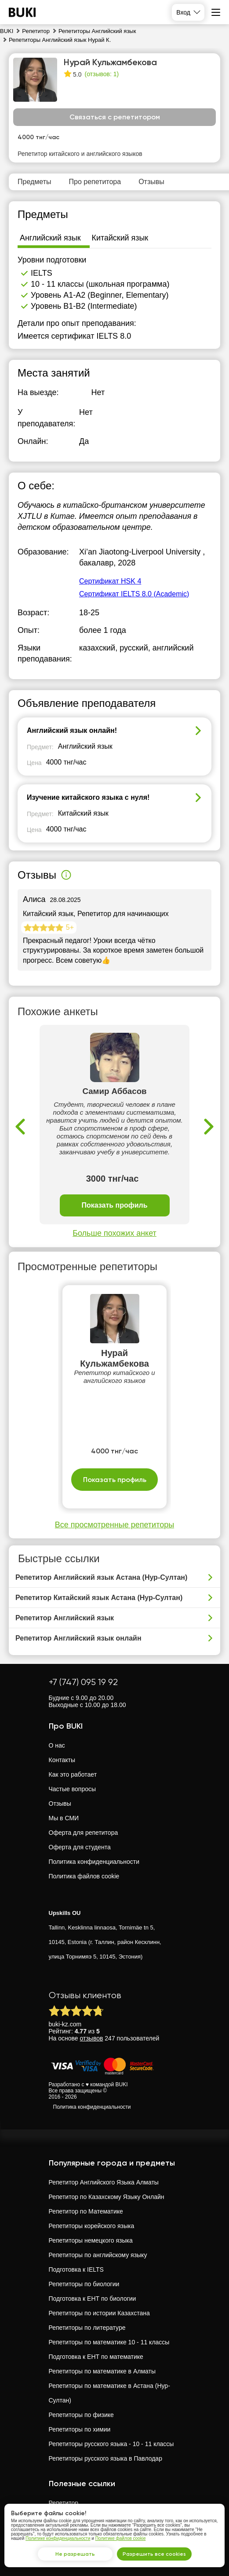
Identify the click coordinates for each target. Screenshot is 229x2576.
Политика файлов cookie (84, 1876)
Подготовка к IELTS (76, 2269)
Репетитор (63, 2502)
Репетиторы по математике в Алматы (102, 2371)
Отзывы (60, 1803)
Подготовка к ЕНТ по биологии (92, 2298)
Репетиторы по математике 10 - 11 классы (109, 2342)
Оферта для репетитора (83, 1832)
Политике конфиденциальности (57, 2538)
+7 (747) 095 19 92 (83, 1682)
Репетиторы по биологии (84, 2284)
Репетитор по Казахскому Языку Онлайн (106, 2196)
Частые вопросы (72, 1788)
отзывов (91, 2038)
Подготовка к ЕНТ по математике (96, 2356)
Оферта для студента (80, 1847)
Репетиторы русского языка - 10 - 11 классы (111, 2443)
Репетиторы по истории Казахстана (99, 2313)
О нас (57, 1745)
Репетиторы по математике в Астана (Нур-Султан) (109, 2393)
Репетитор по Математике (86, 2211)
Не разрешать (75, 2554)
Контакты (62, 1759)
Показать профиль (114, 1205)
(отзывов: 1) (101, 74)
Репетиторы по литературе (87, 2327)
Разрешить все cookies (154, 2554)
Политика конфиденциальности (94, 1861)
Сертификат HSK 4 (110, 581)
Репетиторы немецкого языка (91, 2240)
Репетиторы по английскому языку (98, 2254)
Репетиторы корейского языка (91, 2225)
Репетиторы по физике (81, 2414)
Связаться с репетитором (114, 117)
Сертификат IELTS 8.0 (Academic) (134, 594)
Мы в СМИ (64, 1818)
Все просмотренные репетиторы (114, 1524)
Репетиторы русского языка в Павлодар (105, 2458)
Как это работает (73, 1774)
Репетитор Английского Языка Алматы (104, 2182)
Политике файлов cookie (120, 2538)
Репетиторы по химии (80, 2429)
